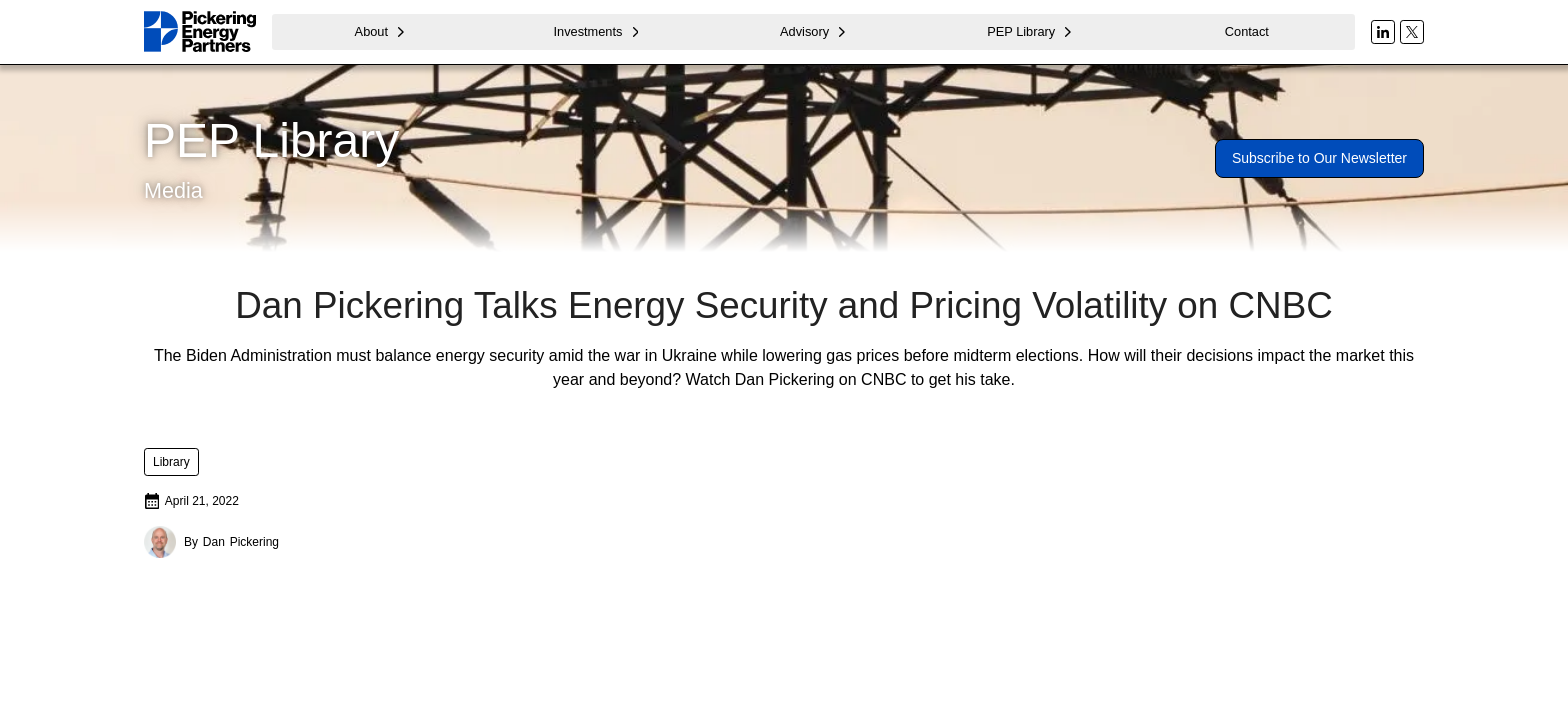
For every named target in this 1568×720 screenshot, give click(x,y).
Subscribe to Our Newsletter (1319, 158)
